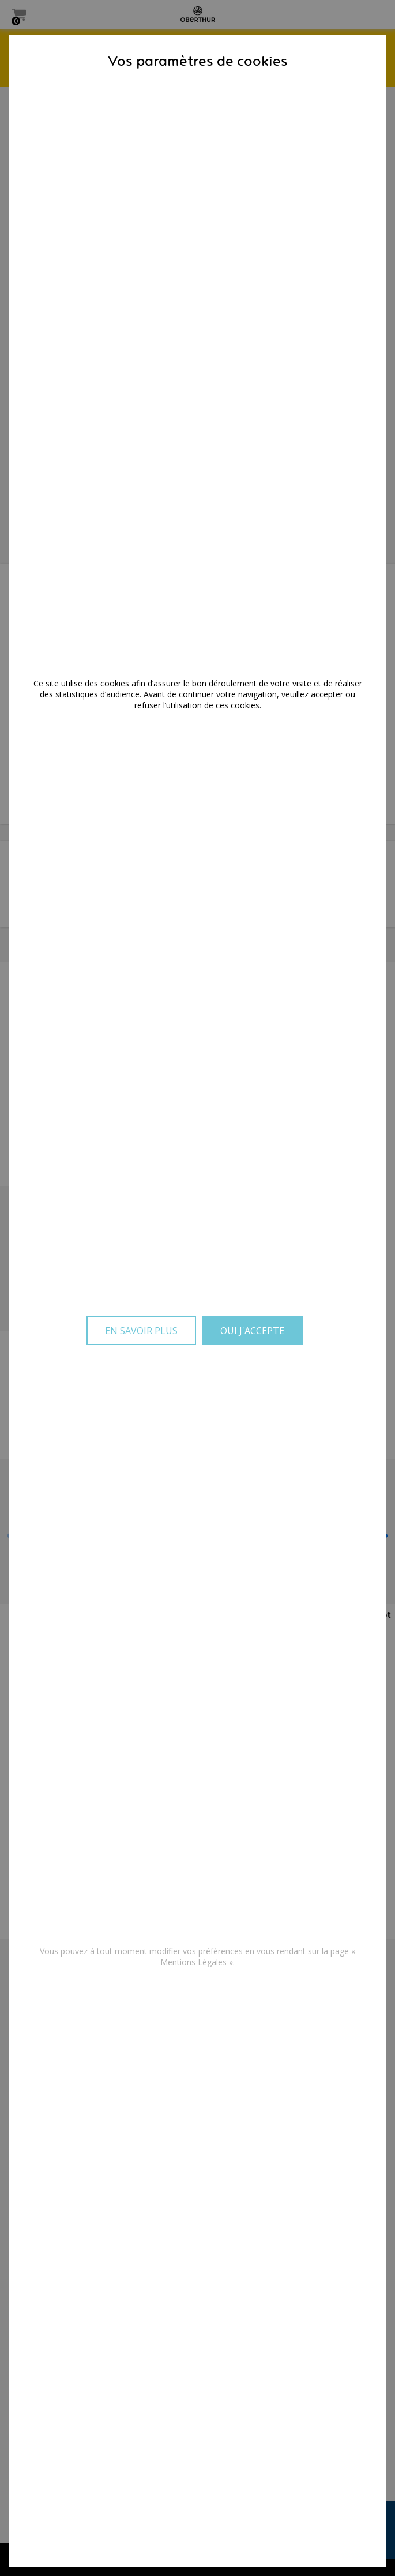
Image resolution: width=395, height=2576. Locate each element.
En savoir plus (141, 1330)
